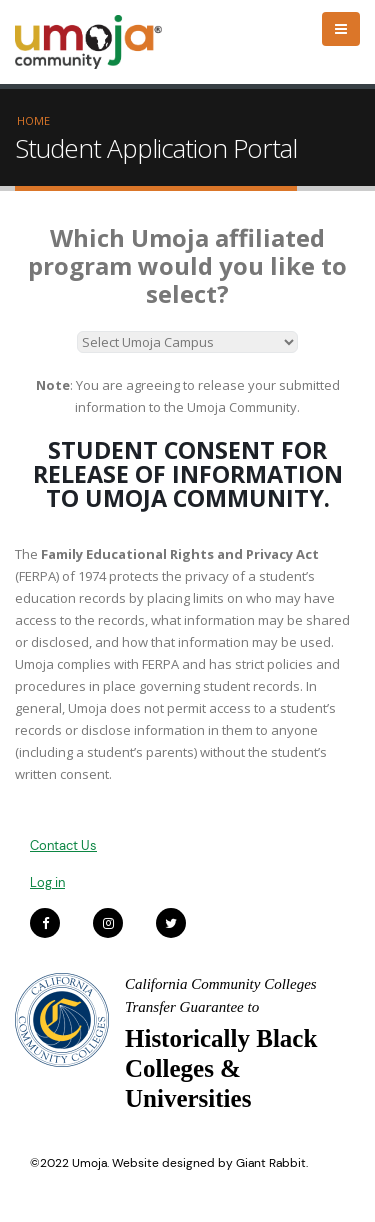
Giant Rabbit (271, 1163)
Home (33, 120)
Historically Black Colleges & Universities (221, 1068)
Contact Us (63, 845)
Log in (47, 882)
